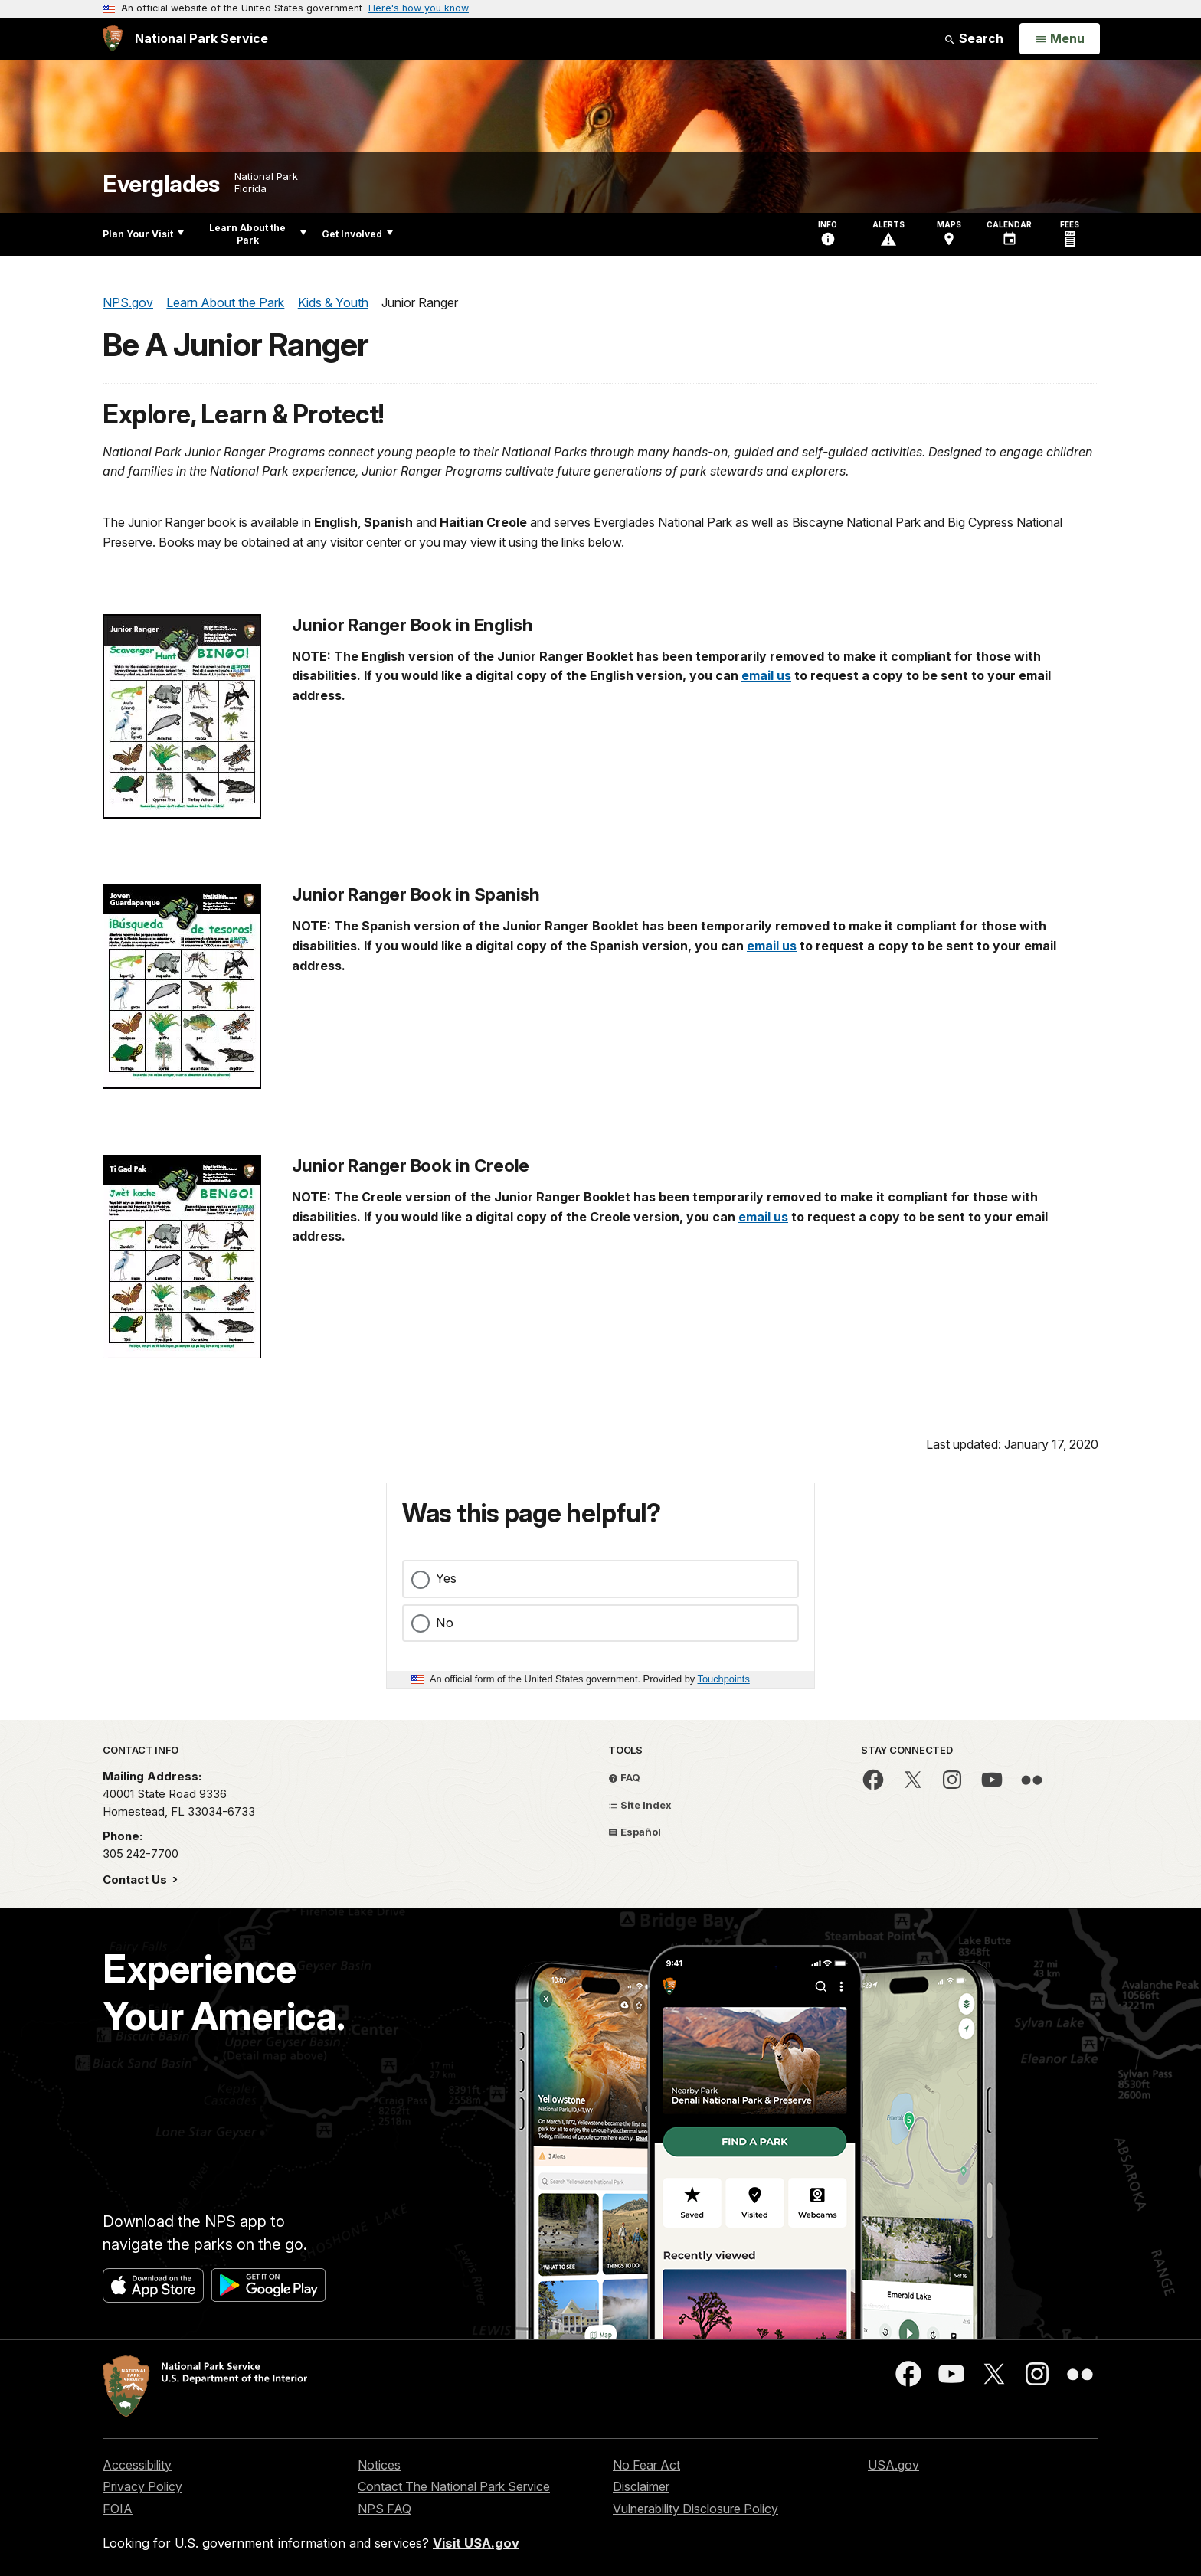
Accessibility (137, 2465)
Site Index (640, 1805)
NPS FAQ (384, 2508)
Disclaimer (641, 2486)
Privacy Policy (142, 2486)
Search (973, 38)
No (444, 1622)
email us (766, 675)
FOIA (118, 2508)
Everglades (161, 184)
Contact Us (136, 1879)
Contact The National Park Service (454, 2486)
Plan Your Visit (143, 234)
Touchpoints (724, 1679)
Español (634, 1832)
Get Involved (357, 234)
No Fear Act (646, 2465)
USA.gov (893, 2465)
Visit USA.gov (476, 2543)
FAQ (624, 1777)
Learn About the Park (257, 234)
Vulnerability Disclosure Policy (695, 2508)
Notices (379, 2465)
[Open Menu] (1059, 39)
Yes (446, 1578)
